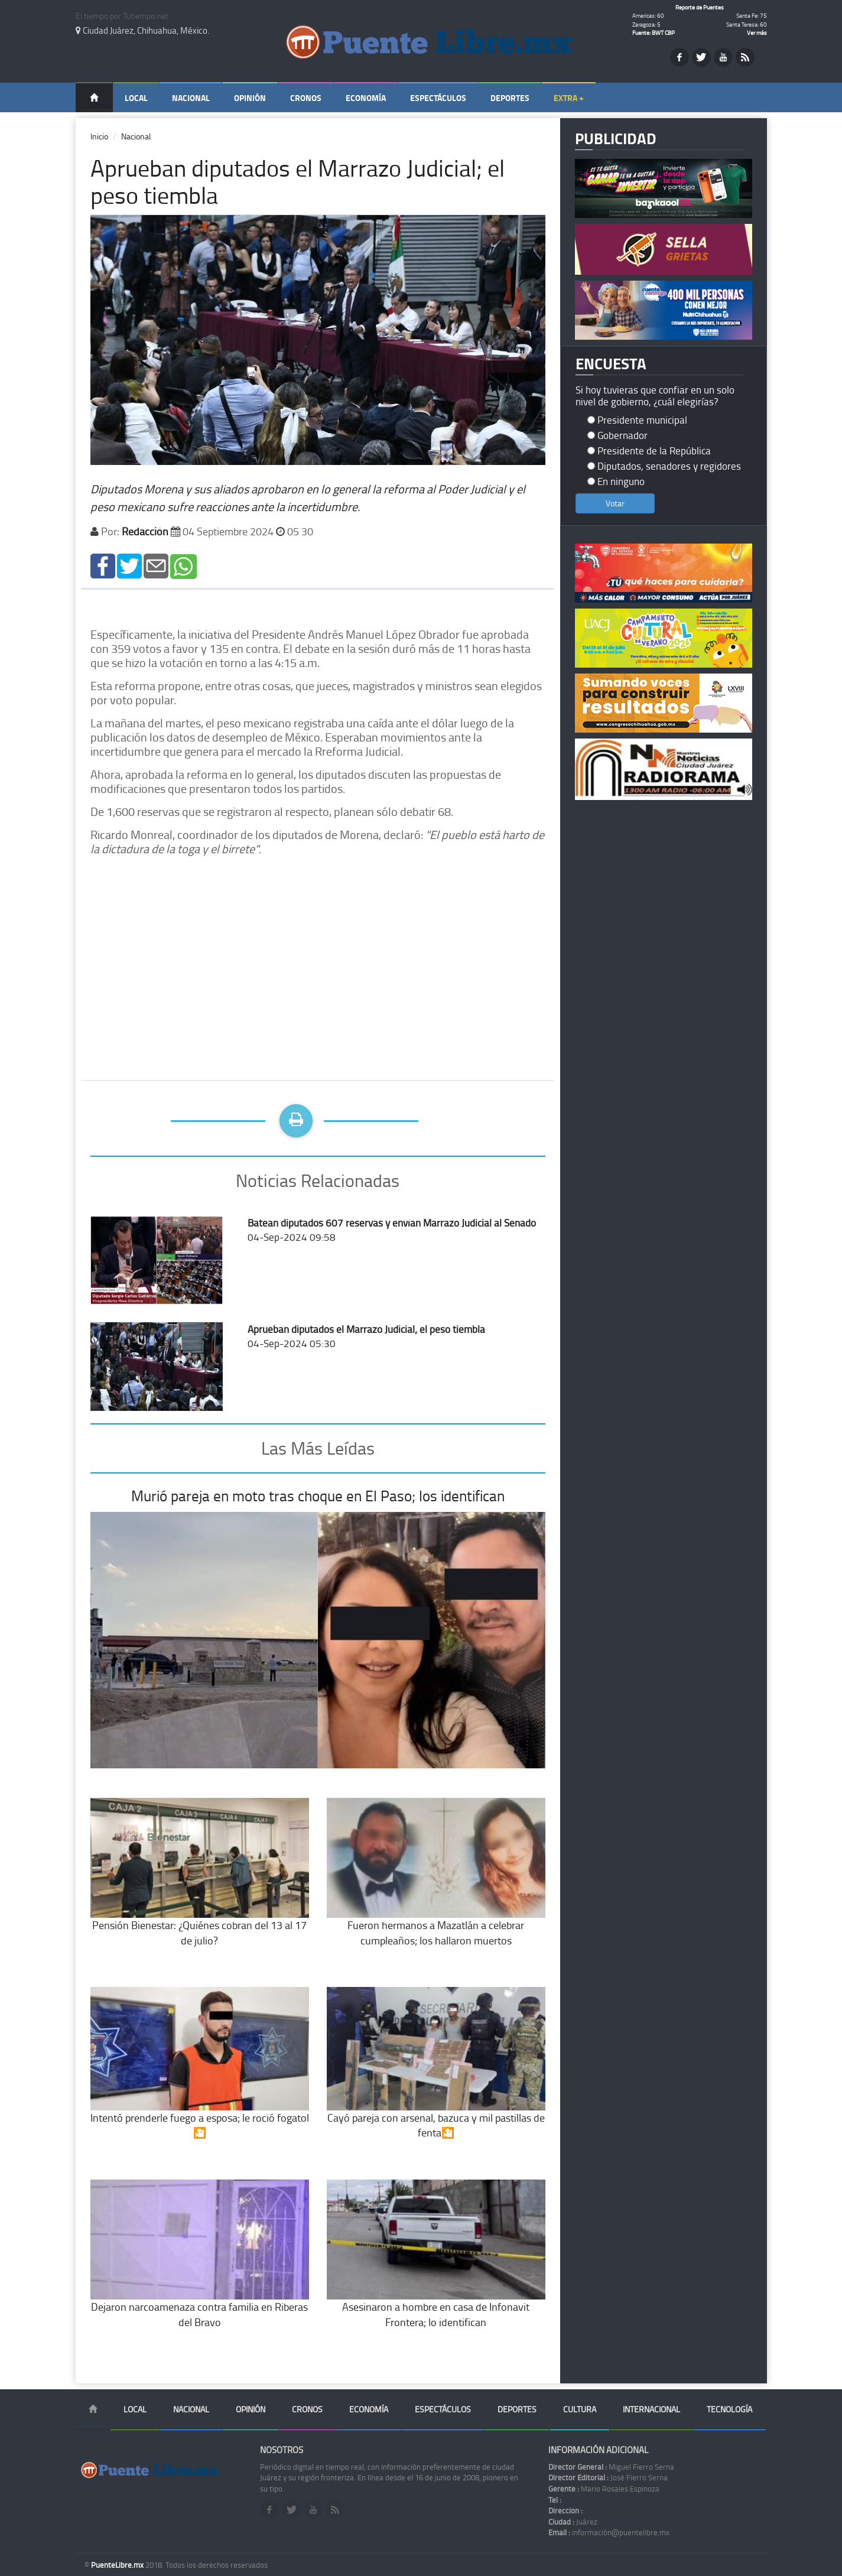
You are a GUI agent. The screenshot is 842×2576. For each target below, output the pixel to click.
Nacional (191, 98)
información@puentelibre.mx (608, 2532)
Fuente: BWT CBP (653, 32)
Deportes (509, 98)
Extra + (569, 98)
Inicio (99, 136)
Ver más (757, 32)
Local (136, 98)
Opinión (250, 98)
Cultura (579, 2409)
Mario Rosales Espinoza (603, 2488)
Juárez (572, 2521)
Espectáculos (438, 98)
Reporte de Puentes (699, 7)
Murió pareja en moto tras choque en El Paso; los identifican (318, 1495)
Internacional (651, 2409)
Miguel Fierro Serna (611, 2466)
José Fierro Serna (608, 2477)
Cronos (305, 98)
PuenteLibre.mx (118, 2564)
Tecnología (729, 2409)
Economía (366, 98)
